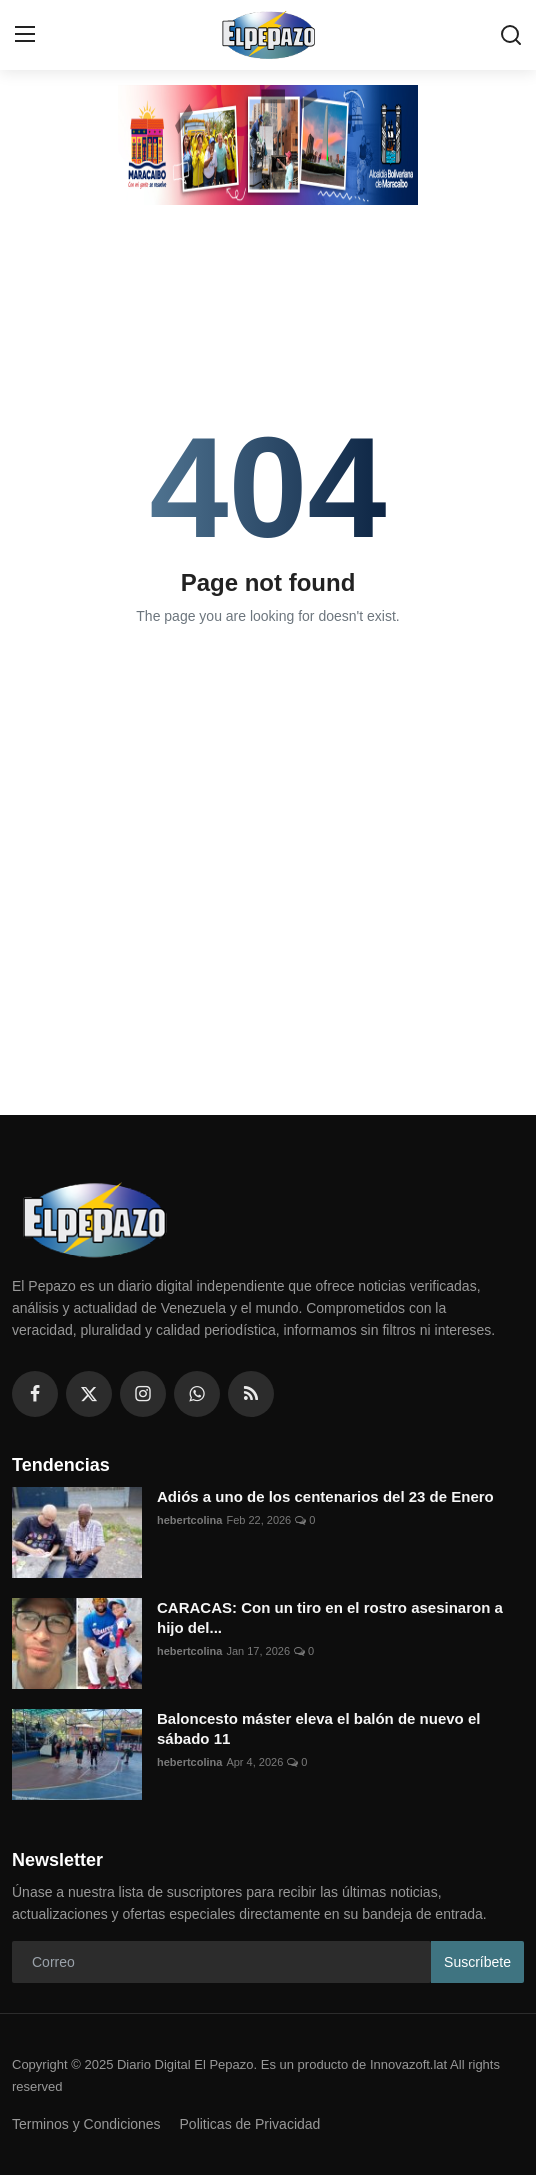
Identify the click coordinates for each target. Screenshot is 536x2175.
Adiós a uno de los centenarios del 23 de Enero (325, 1496)
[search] (511, 35)
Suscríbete (477, 1962)
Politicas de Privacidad (250, 2124)
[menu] (25, 35)
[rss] (251, 1394)
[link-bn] (268, 145)
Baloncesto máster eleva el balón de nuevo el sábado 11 (318, 1728)
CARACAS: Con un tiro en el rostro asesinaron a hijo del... (330, 1617)
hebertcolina (189, 1520)
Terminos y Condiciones (86, 2124)
